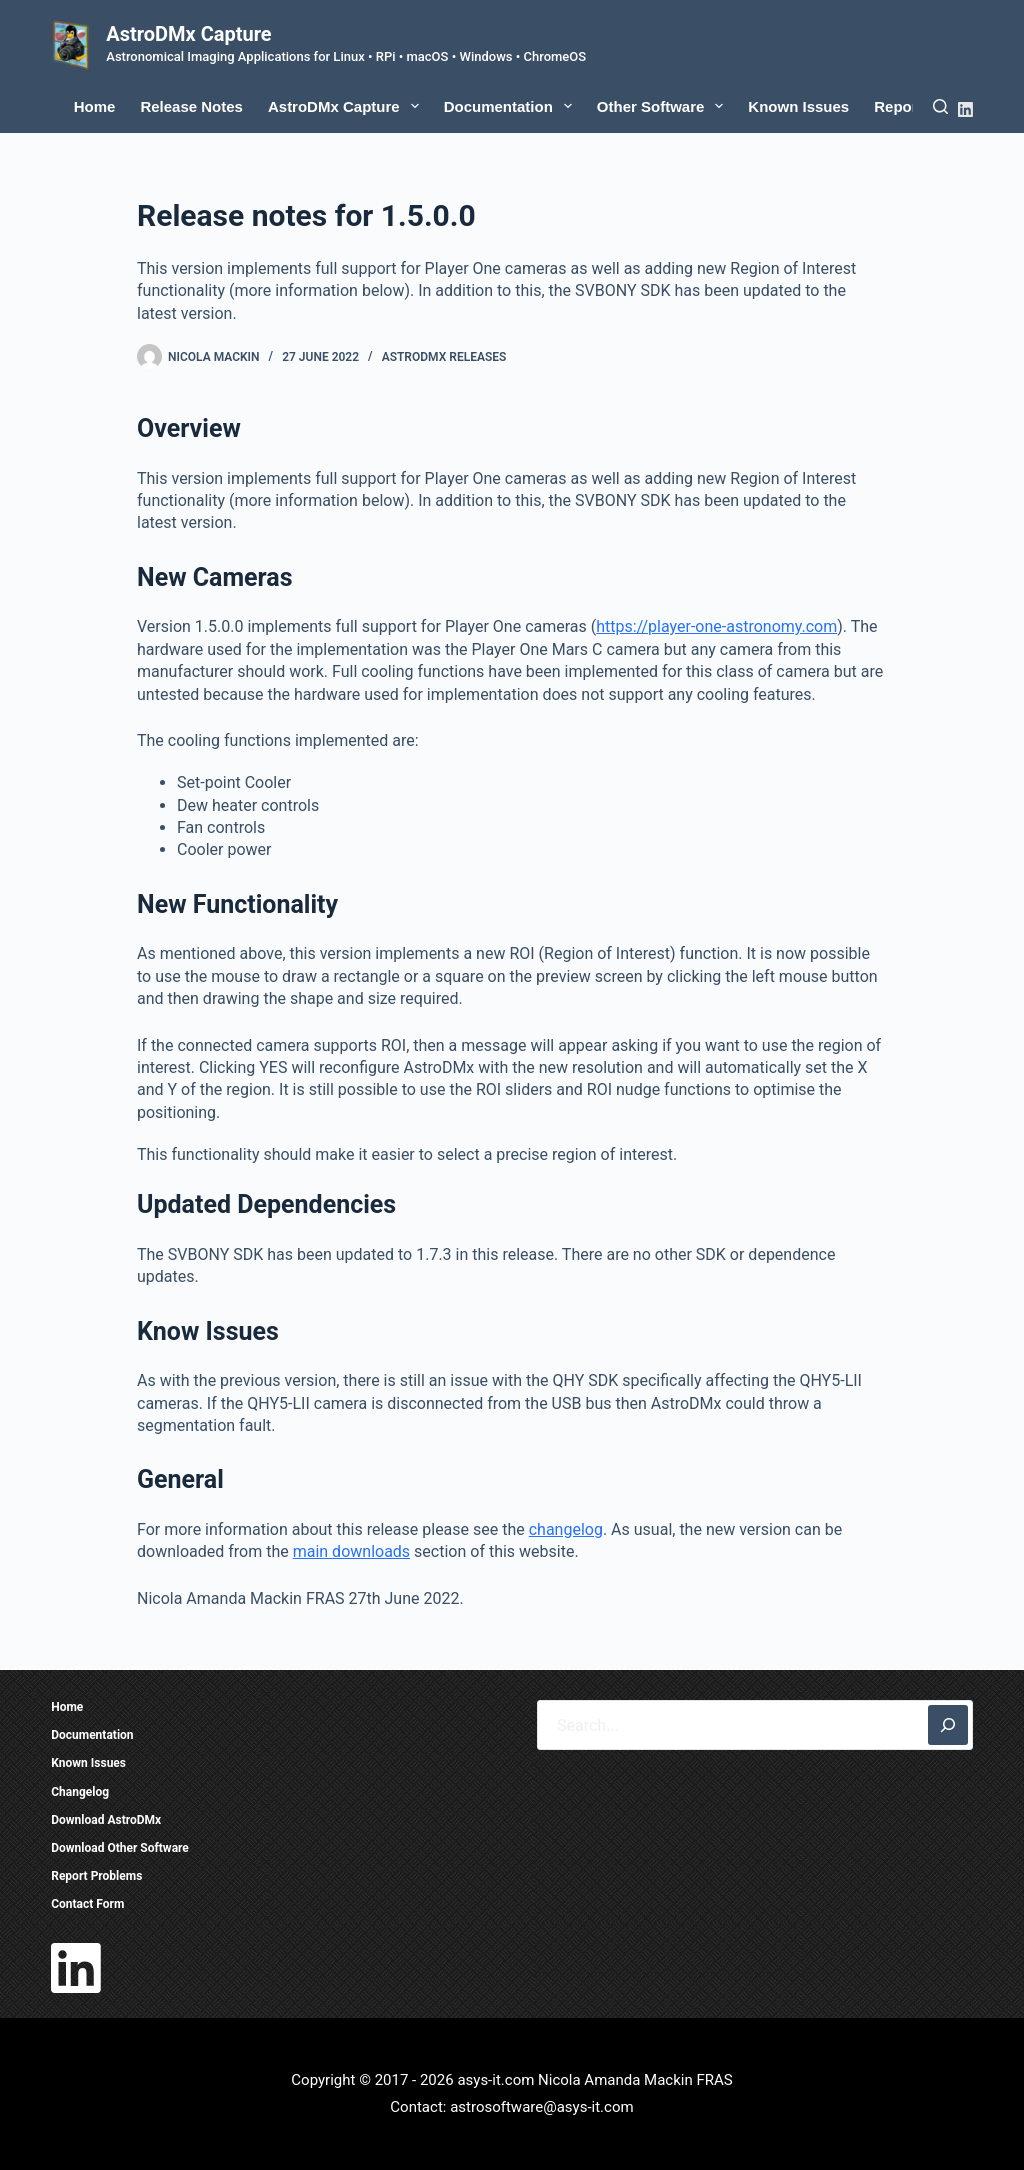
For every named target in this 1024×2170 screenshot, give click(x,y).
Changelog (80, 1792)
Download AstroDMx (106, 1820)
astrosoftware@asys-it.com (541, 2107)
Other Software (664, 106)
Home (95, 106)
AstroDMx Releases (444, 357)
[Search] (940, 106)
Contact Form (87, 1904)
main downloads (351, 1551)
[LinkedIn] (965, 109)
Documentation (512, 106)
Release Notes (191, 106)
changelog (566, 1529)
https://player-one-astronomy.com (716, 626)
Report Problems (96, 1876)
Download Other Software (120, 1848)
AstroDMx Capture (188, 34)
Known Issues (798, 106)
